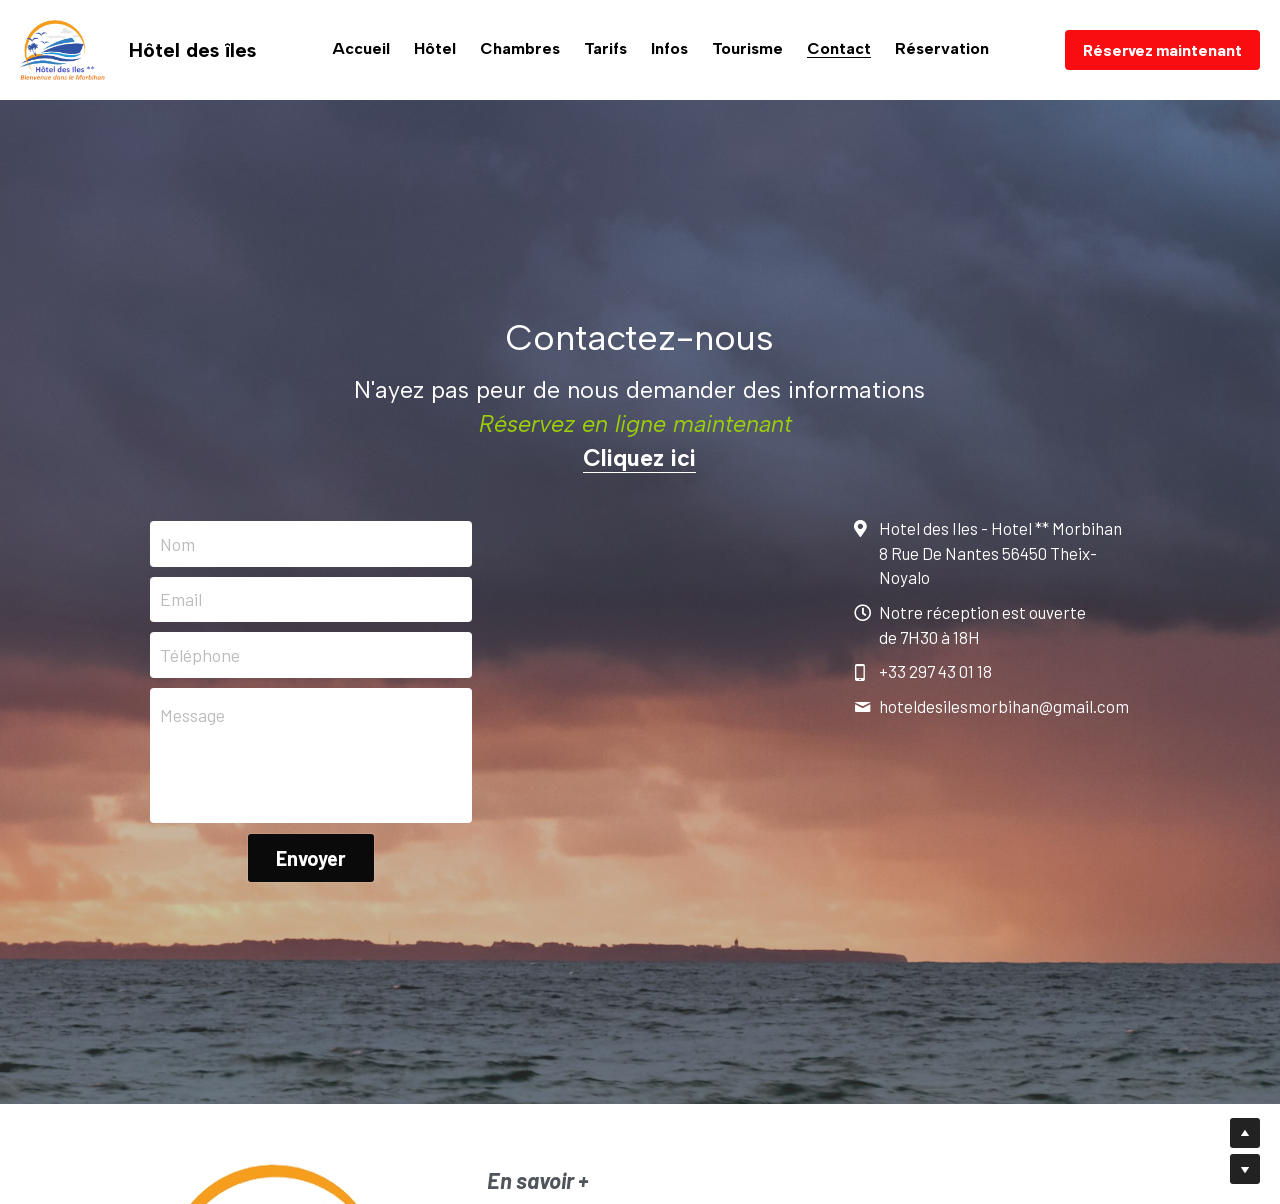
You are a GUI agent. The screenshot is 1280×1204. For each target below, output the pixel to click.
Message (192, 715)
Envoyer (311, 858)
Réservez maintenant (1162, 49)
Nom (177, 543)
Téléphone (200, 655)
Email (181, 599)
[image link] (62, 48)
